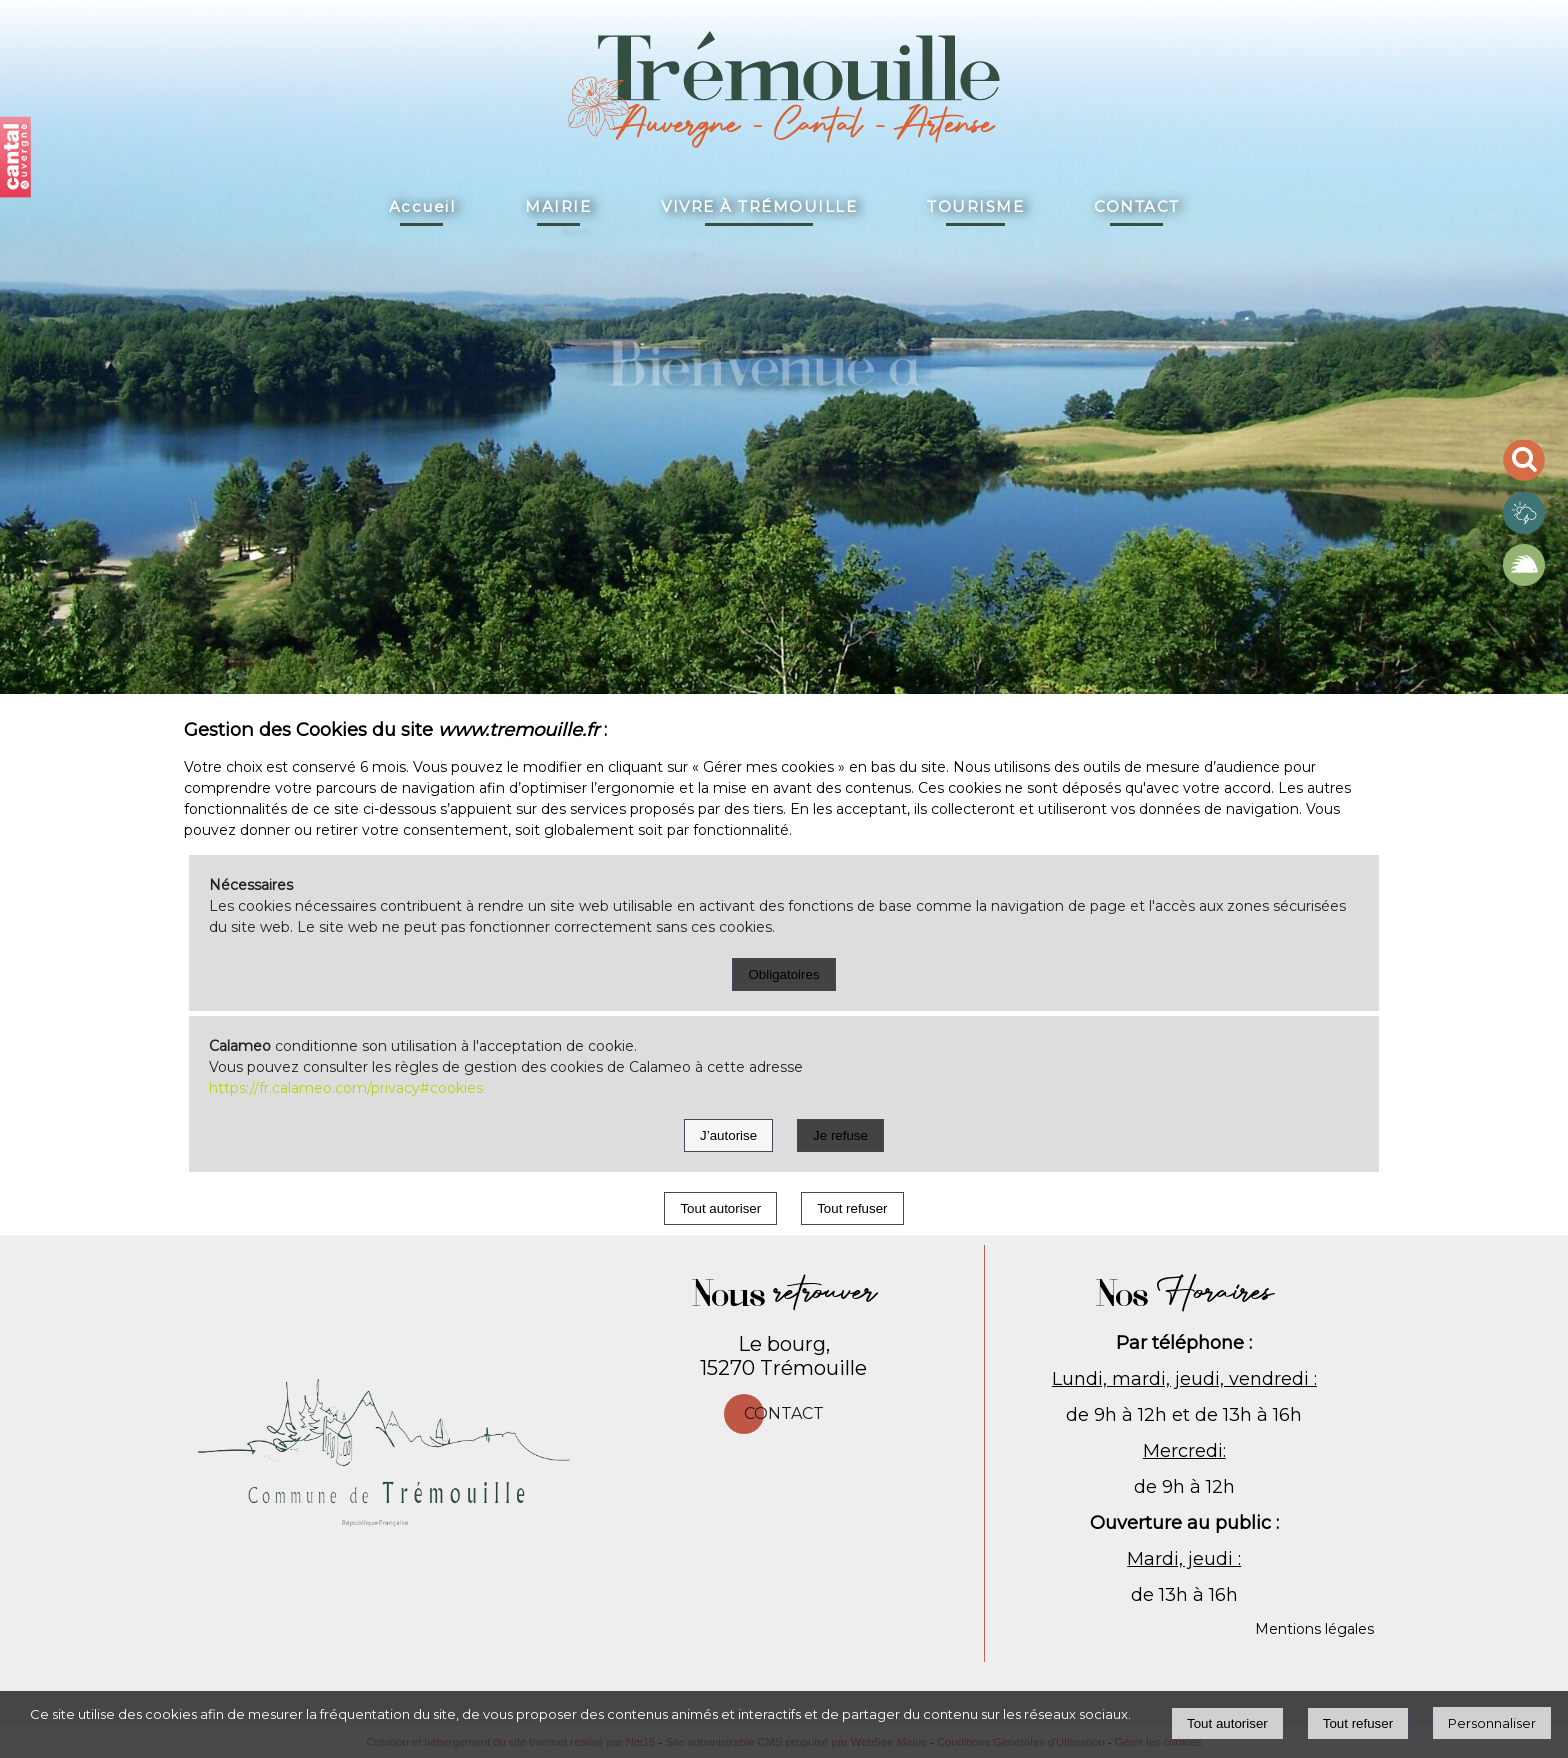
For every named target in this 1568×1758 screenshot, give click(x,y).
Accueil (422, 206)
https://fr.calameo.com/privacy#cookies (346, 1088)
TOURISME (975, 206)
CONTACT (1137, 206)
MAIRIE (558, 206)
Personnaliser (1492, 1723)
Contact (784, 1413)
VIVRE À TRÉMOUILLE (759, 206)
